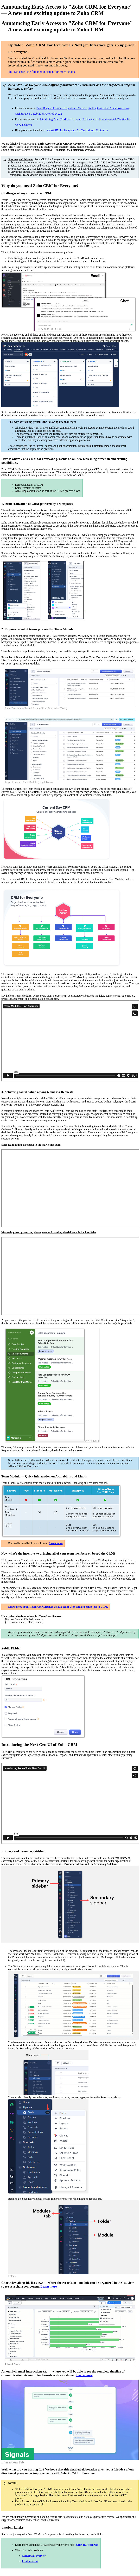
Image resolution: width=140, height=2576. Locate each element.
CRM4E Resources (87, 2544)
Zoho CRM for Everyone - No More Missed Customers (77, 130)
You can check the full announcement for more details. (42, 71)
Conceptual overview (34, 2555)
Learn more (56, 1543)
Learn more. (49, 2286)
